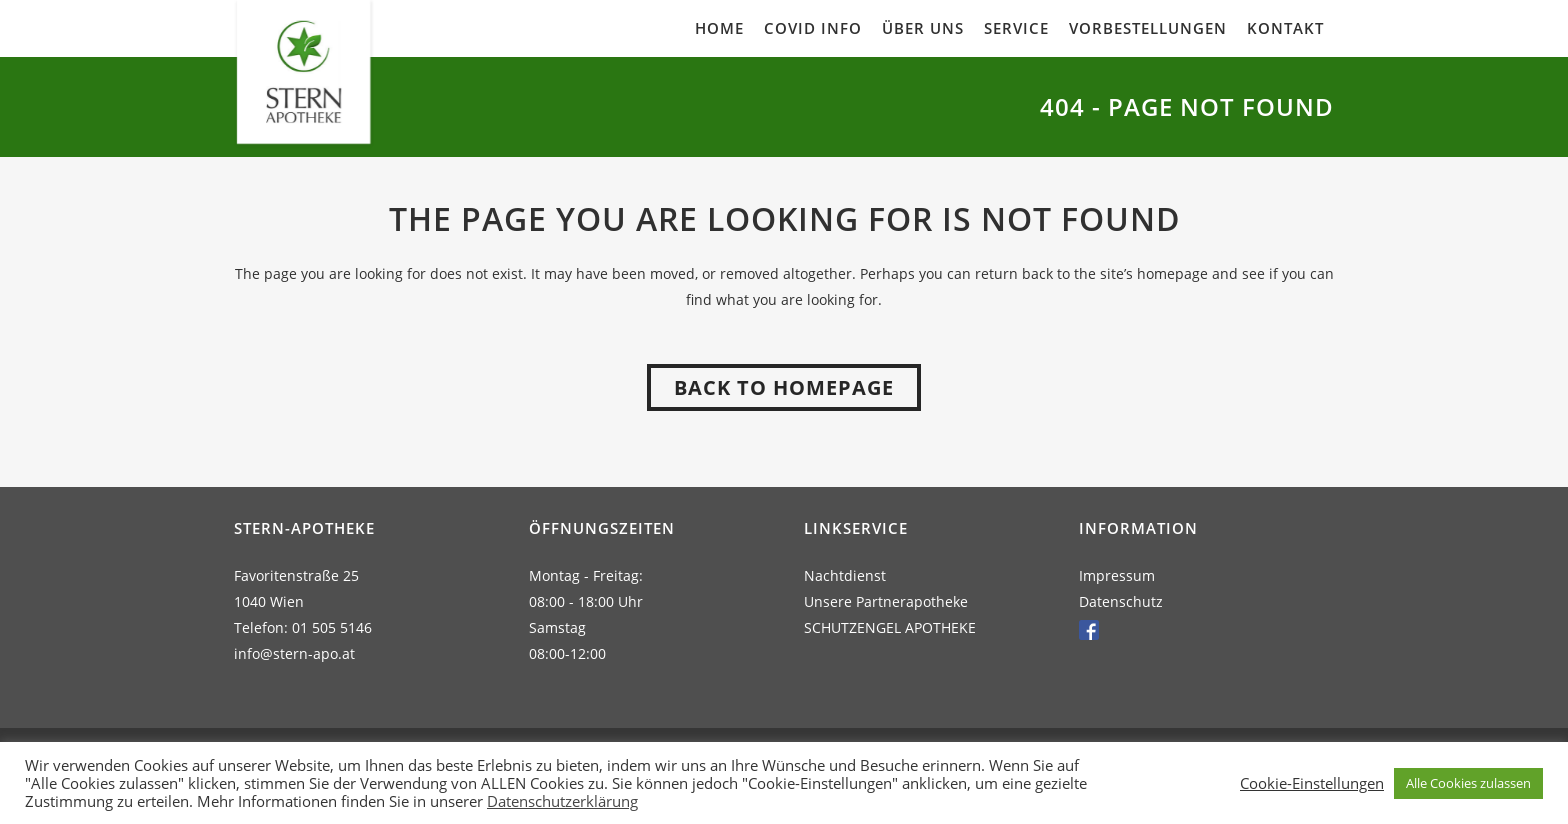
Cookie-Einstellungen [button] (1312, 783)
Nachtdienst (845, 575)
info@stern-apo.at (294, 653)
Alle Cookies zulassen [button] (1468, 783)
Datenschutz (1121, 601)
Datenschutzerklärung (562, 801)
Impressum (1117, 575)
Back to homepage (784, 387)
